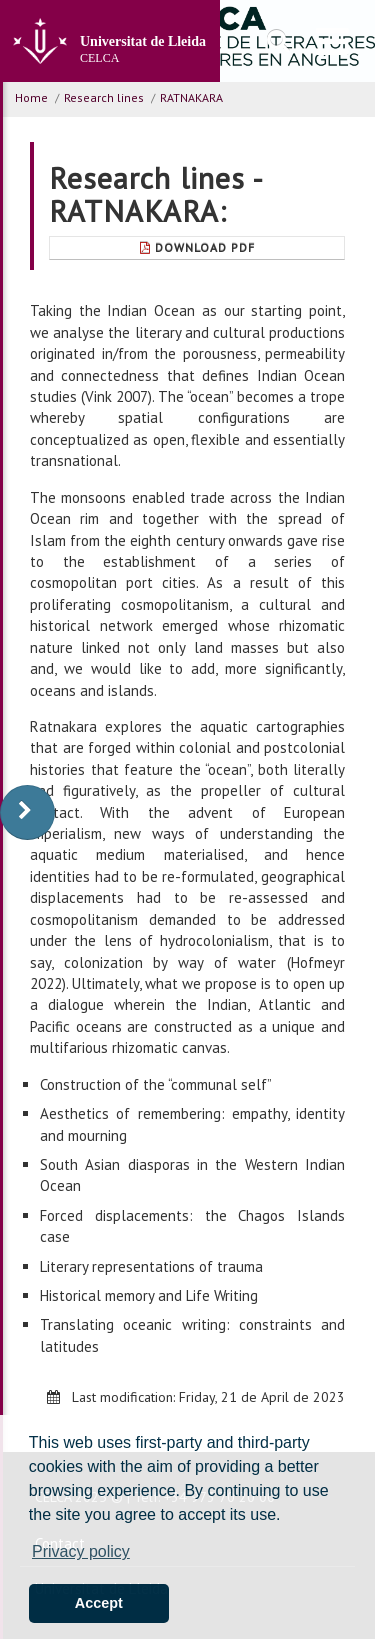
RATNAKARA (191, 97)
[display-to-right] (27, 812)
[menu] (332, 41)
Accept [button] (99, 1603)
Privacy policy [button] (81, 1551)
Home (31, 97)
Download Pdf (197, 247)
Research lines (104, 97)
